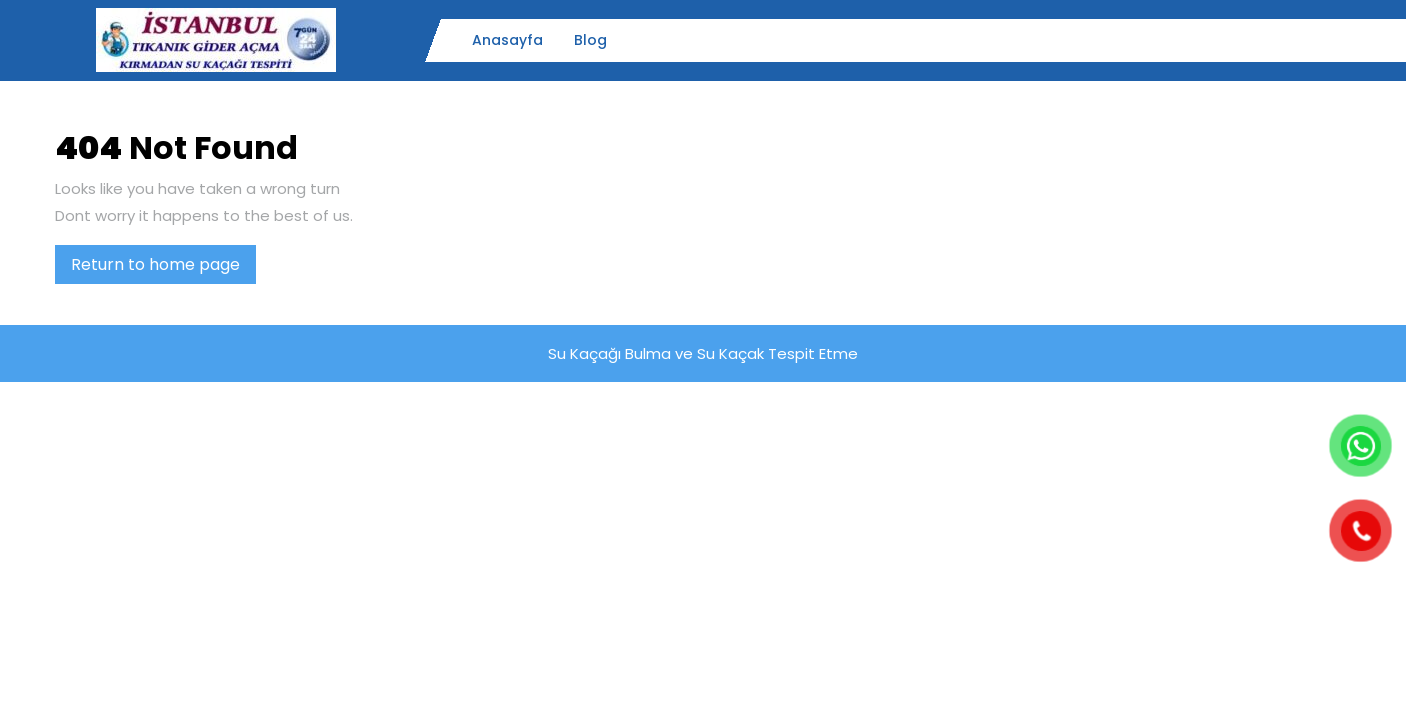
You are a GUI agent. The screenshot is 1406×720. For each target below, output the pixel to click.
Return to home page (163, 268)
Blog (590, 40)
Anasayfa (507, 40)
